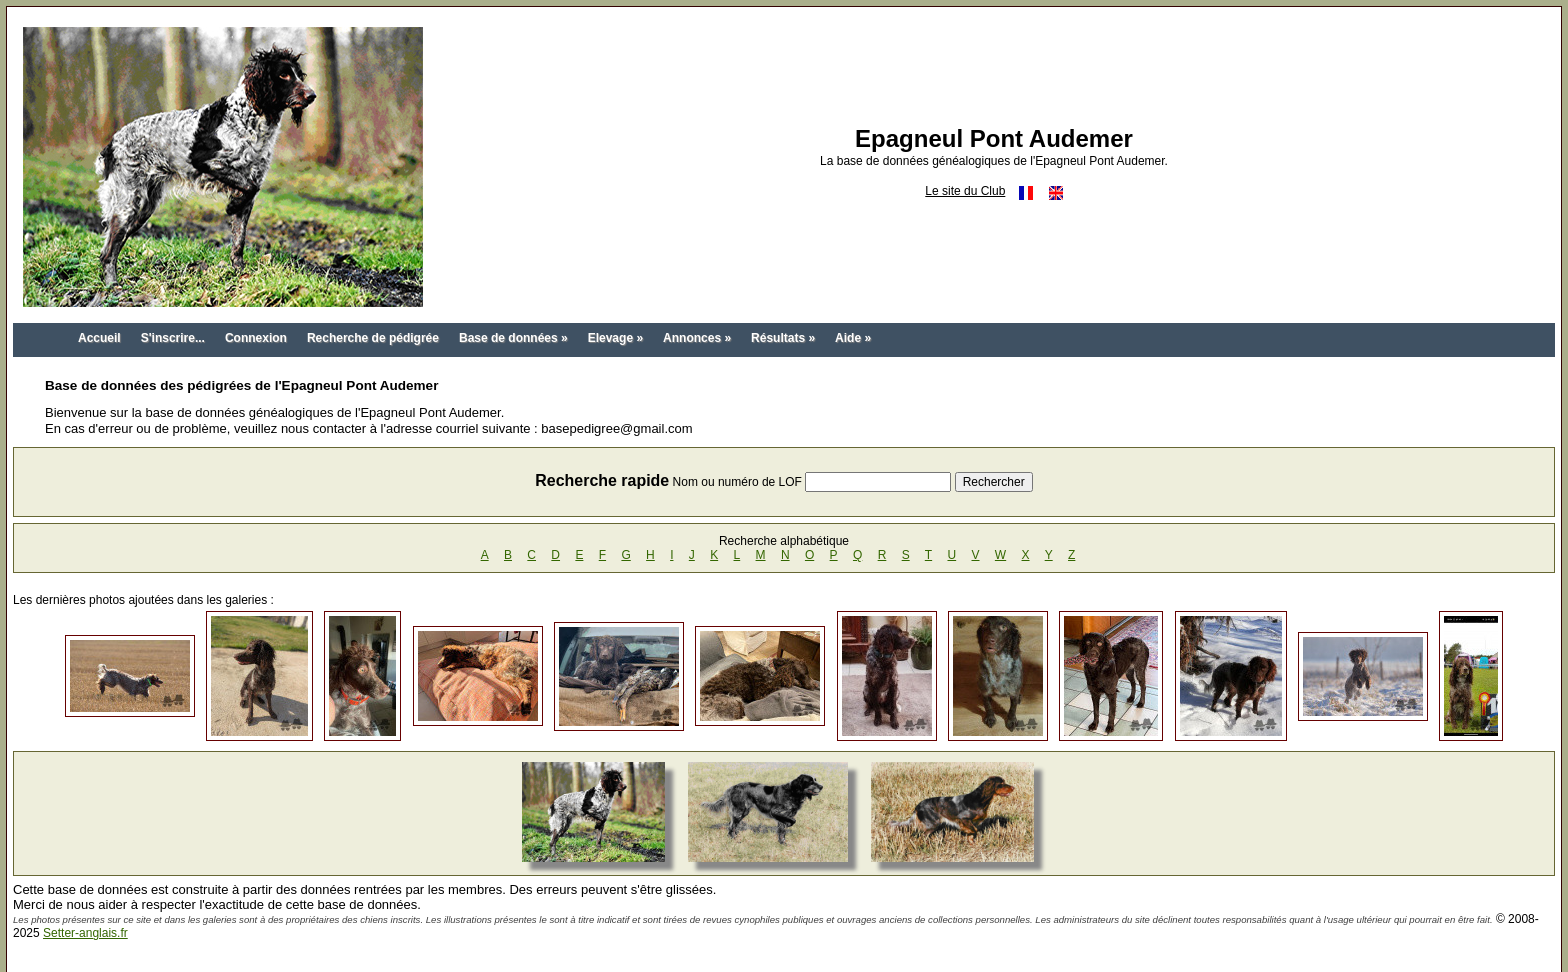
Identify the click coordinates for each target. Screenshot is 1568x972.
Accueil (99, 338)
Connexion (256, 338)
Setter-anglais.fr (85, 933)
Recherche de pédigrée (373, 338)
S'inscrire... (173, 338)
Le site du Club (965, 191)
